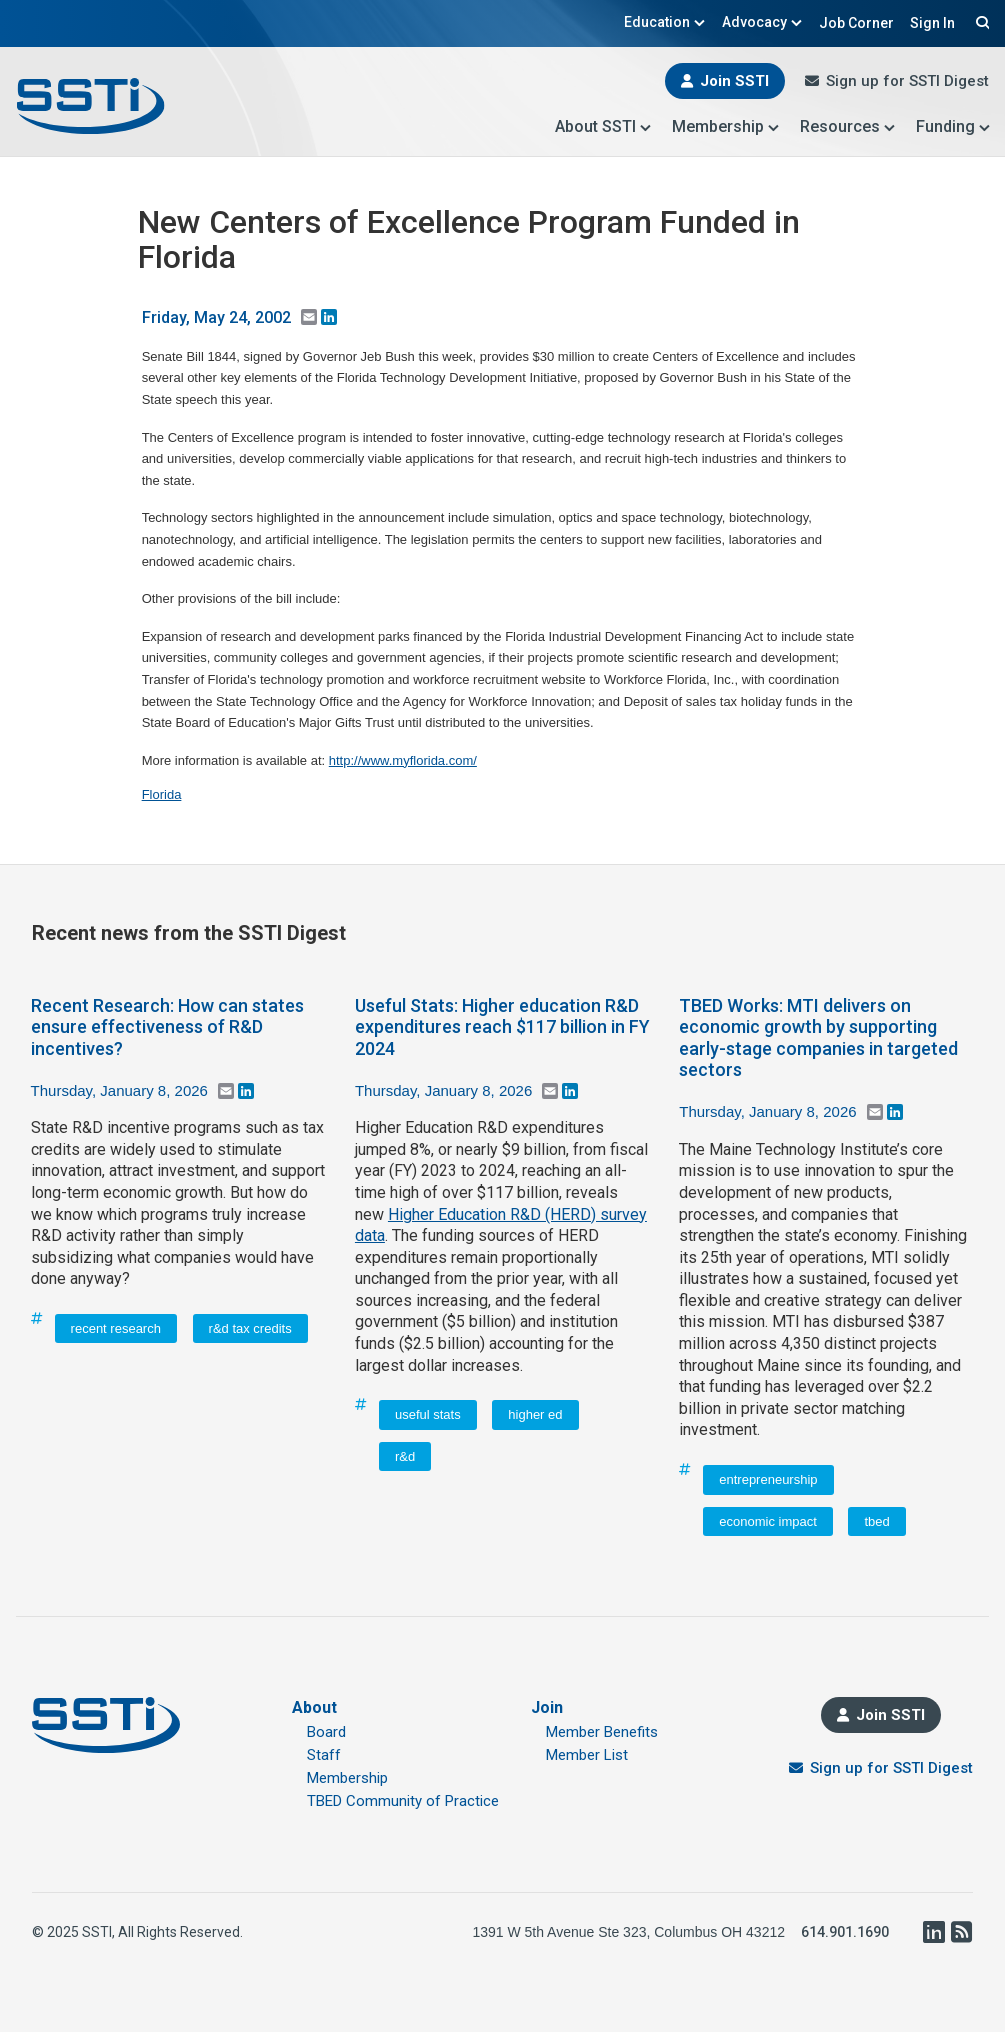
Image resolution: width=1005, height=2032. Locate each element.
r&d (405, 1456)
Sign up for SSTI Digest (907, 81)
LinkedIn (933, 1932)
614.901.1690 (845, 1932)
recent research (116, 1328)
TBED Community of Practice (403, 1801)
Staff (324, 1755)
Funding (953, 126)
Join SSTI (734, 81)
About (314, 1707)
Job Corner (856, 23)
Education (665, 22)
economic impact (768, 1521)
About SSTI (603, 126)
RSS (961, 1932)
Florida (162, 794)
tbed (876, 1521)
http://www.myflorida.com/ (403, 760)
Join (547, 1707)
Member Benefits (602, 1732)
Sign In (932, 23)
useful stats (428, 1414)
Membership (726, 126)
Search (980, 22)
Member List (587, 1755)
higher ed (535, 1414)
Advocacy (762, 22)
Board (326, 1732)
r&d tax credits (250, 1328)
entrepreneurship (768, 1479)
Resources (848, 126)
